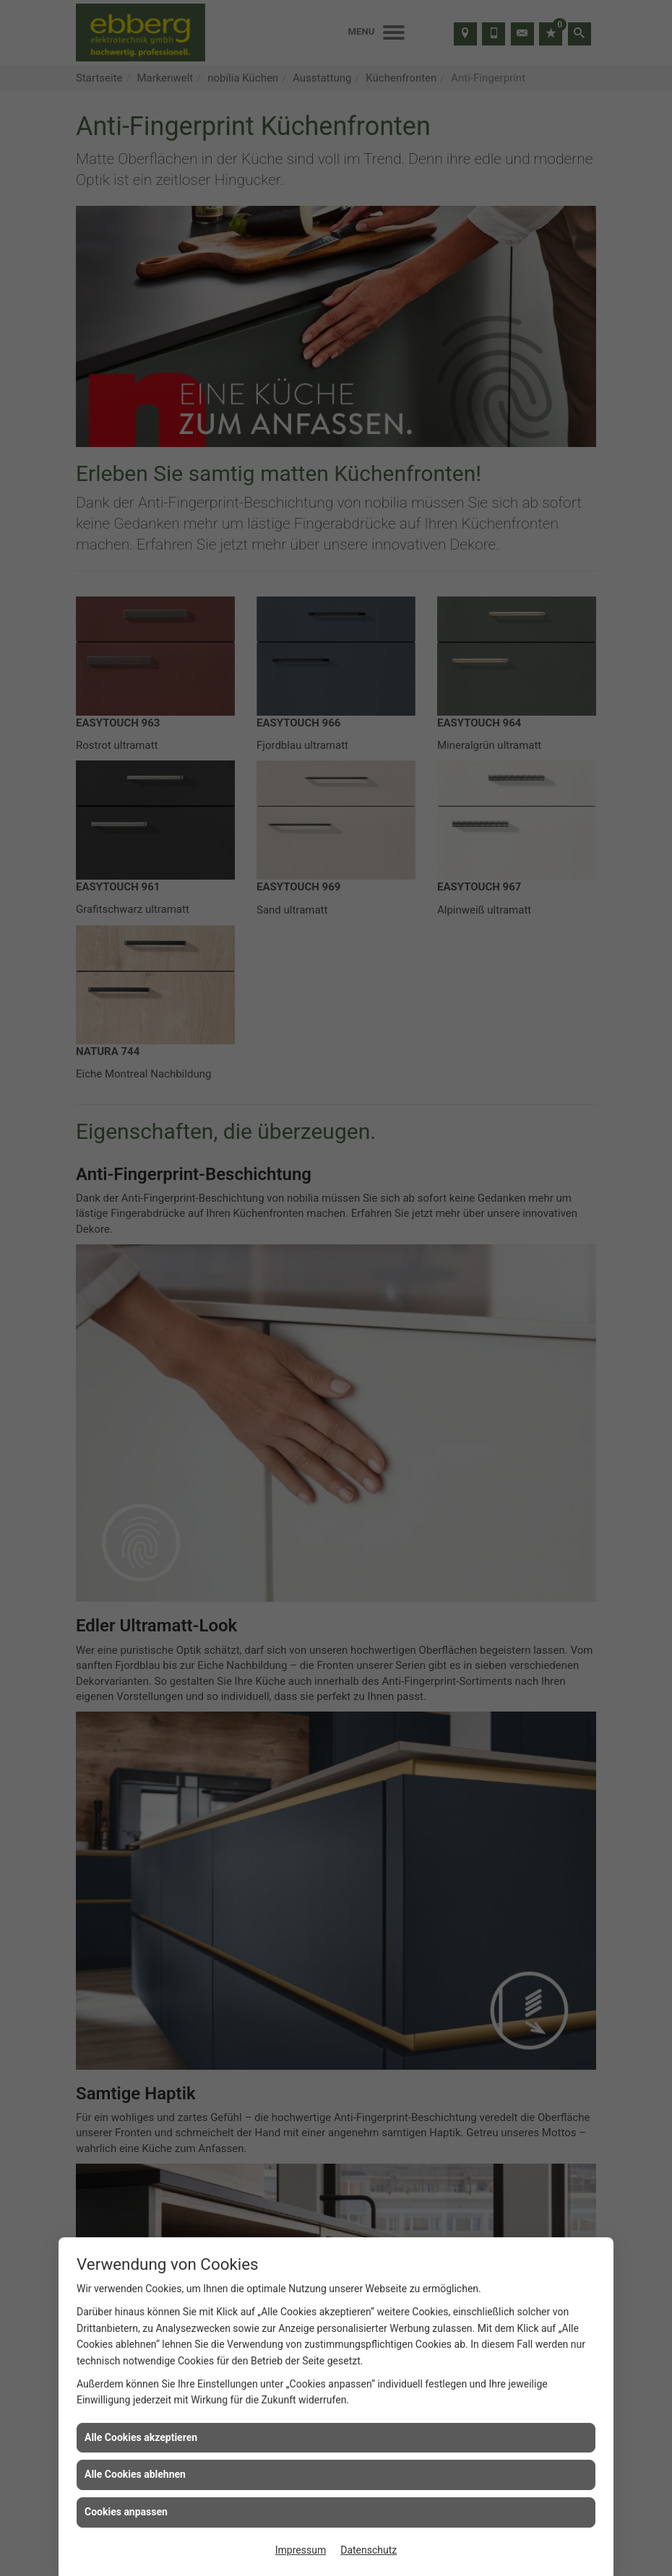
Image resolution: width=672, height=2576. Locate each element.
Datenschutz (368, 2550)
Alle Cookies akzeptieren (141, 2437)
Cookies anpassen (126, 2512)
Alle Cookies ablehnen (135, 2474)
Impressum (300, 2550)
